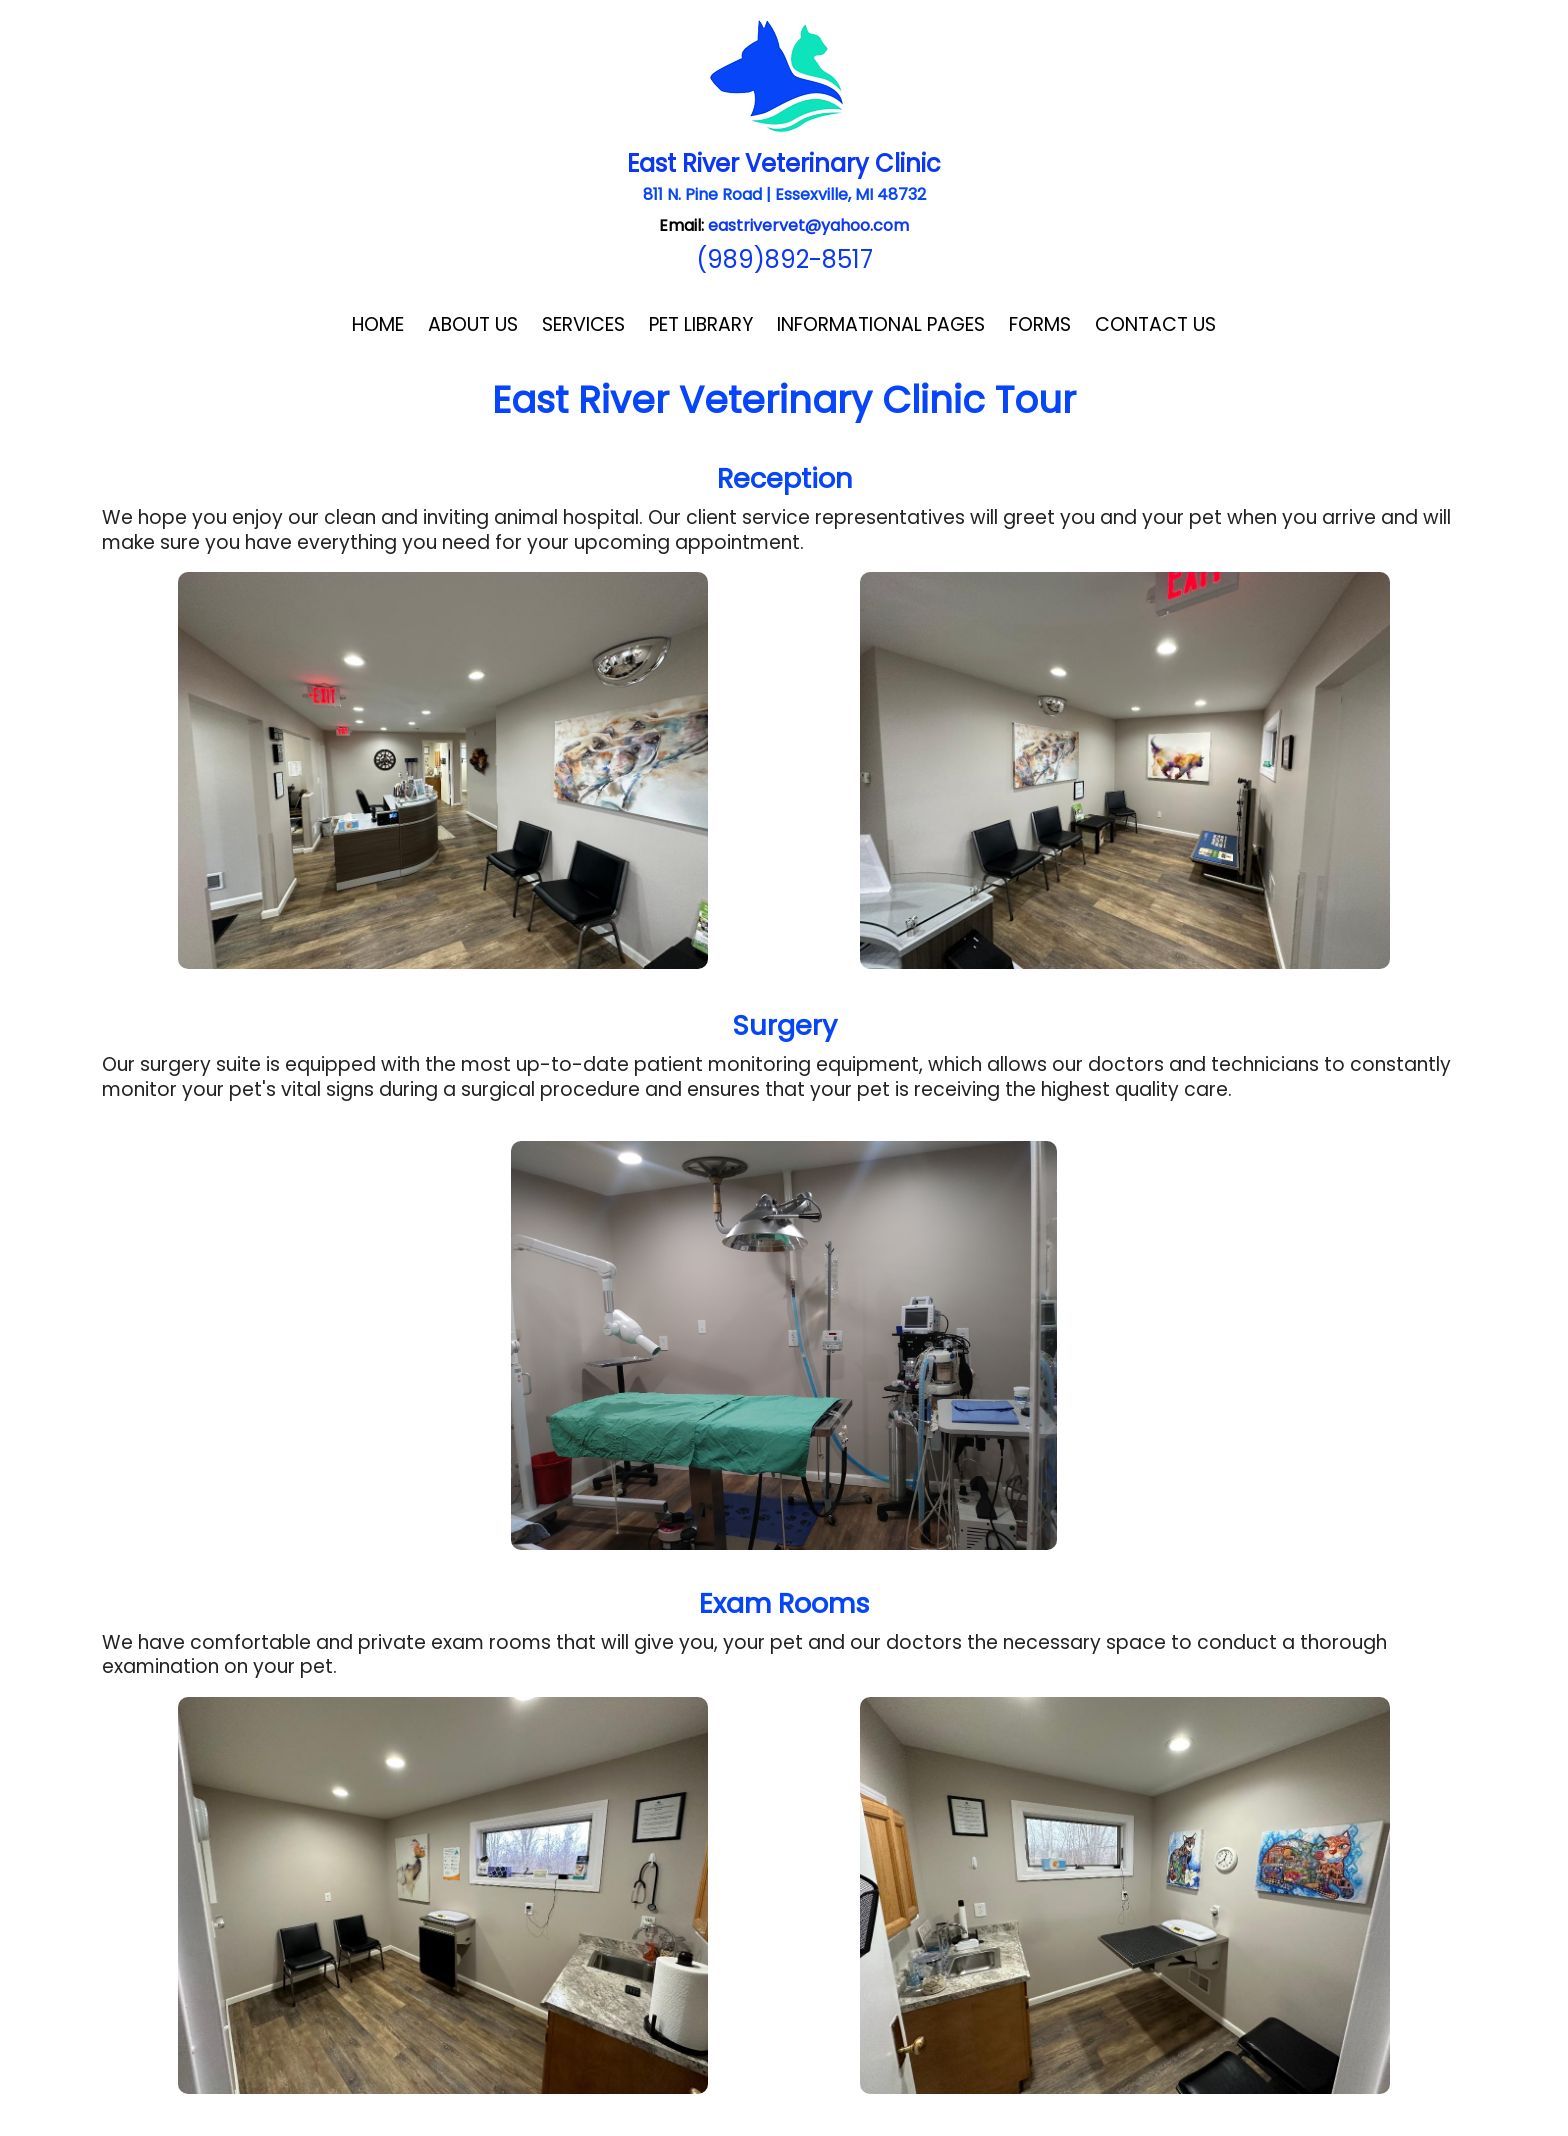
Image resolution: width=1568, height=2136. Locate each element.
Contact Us (1155, 324)
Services (583, 324)
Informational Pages (881, 324)
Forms (1040, 324)
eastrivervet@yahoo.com (808, 225)
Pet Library (701, 324)
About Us (473, 324)
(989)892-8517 (784, 259)
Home (378, 324)
